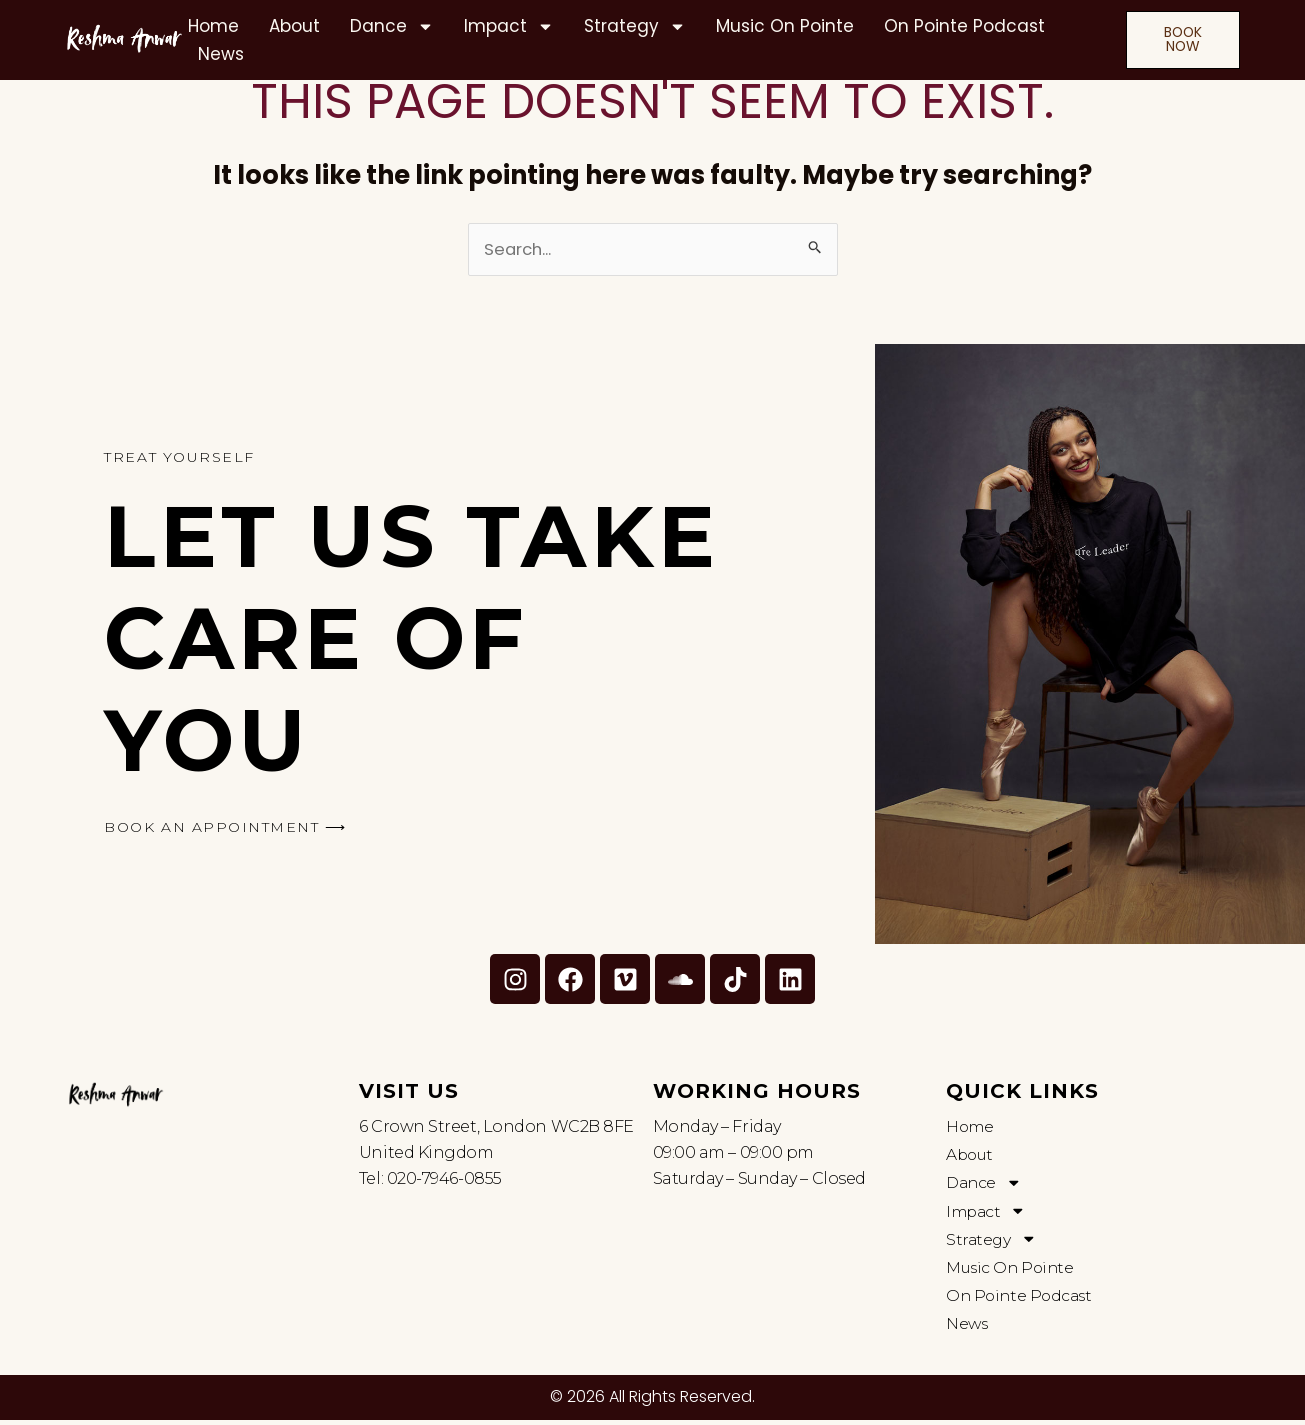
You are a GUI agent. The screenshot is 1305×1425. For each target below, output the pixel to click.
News (221, 54)
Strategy (635, 26)
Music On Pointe (785, 26)
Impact (509, 26)
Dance (392, 26)
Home (213, 26)
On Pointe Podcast (964, 26)
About (294, 26)
